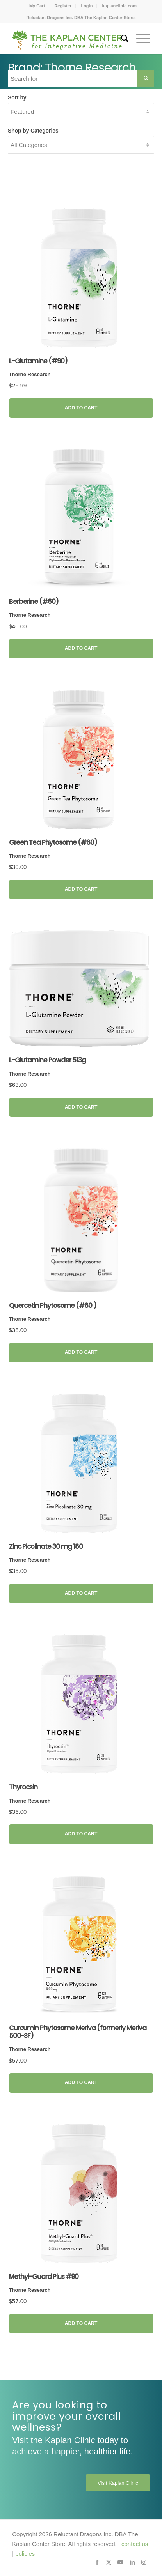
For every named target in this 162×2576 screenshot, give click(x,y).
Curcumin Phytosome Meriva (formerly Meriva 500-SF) (77, 2031)
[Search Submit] (145, 78)
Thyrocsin (23, 1787)
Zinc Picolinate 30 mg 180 (46, 1546)
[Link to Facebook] (97, 2562)
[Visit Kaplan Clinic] (118, 2482)
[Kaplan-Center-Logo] (67, 38)
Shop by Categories (33, 131)
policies (25, 2553)
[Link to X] (109, 2562)
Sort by (17, 98)
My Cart (37, 6)
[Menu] (139, 38)
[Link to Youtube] (120, 2562)
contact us (134, 2544)
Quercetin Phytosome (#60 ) (52, 1305)
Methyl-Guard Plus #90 (43, 2276)
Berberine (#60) (34, 601)
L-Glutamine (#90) (38, 361)
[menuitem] (37, 6)
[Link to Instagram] (144, 2562)
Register (62, 6)
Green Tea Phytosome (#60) (53, 842)
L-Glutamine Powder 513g (47, 1060)
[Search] (120, 38)
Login (87, 6)
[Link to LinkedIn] (132, 2562)
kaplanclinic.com (119, 6)
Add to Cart (81, 407)
